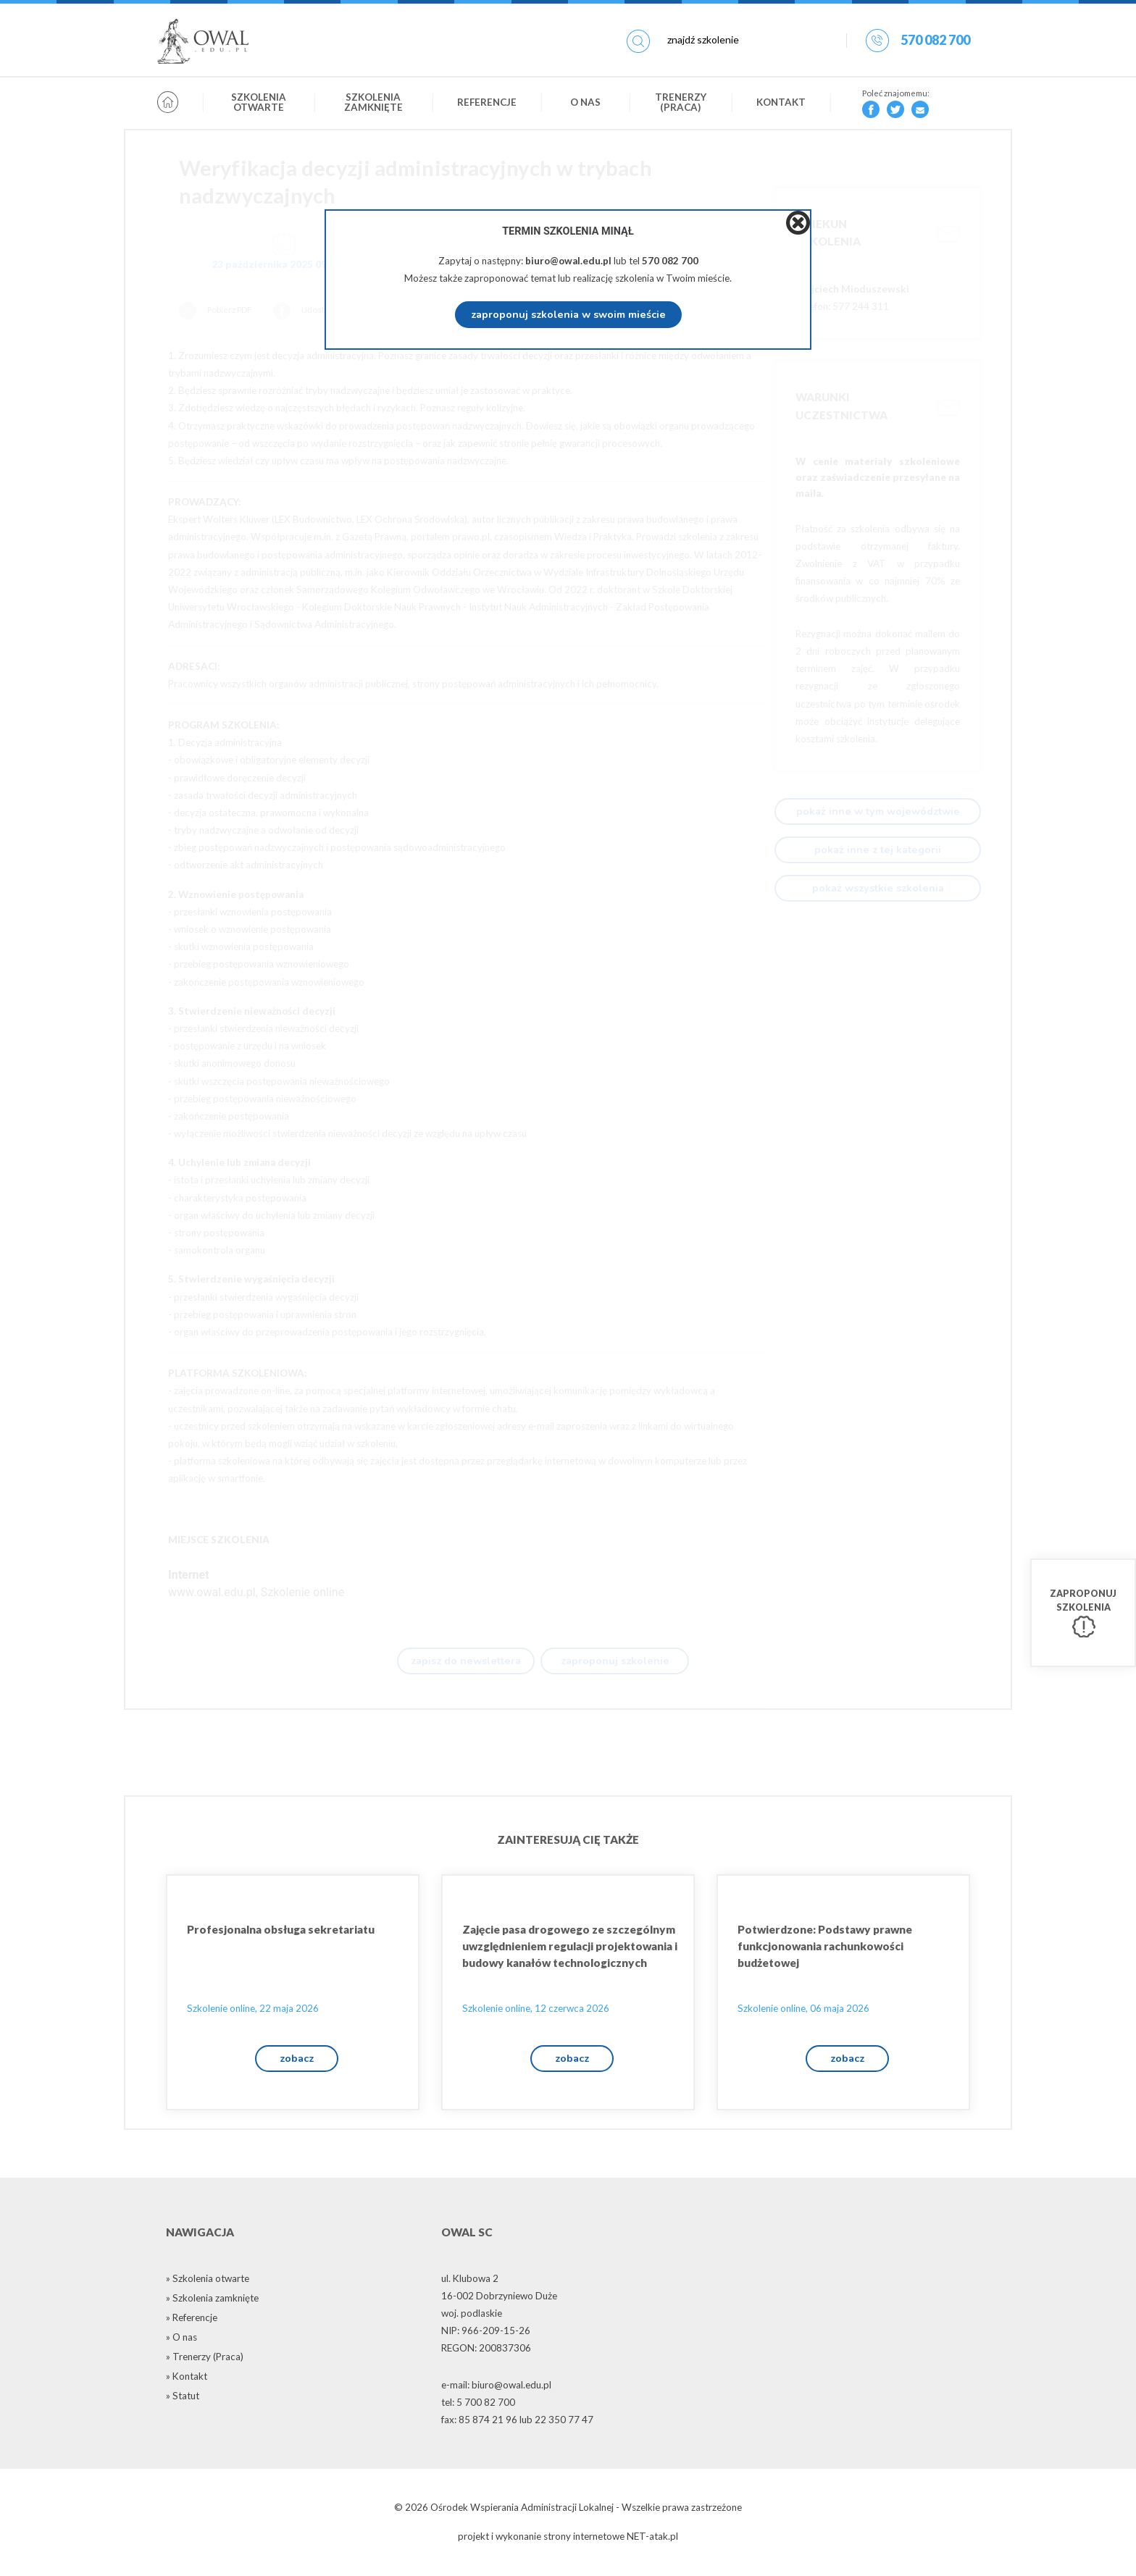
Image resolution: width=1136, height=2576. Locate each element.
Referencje (487, 104)
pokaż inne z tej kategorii (877, 849)
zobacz (297, 2061)
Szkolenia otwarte (258, 104)
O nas (585, 104)
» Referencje (191, 2321)
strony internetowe (584, 2540)
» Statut (182, 2399)
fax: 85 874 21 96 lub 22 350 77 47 (517, 2423)
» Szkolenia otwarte (207, 2282)
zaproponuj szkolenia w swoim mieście (568, 314)
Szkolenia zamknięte (373, 104)
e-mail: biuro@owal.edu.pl (496, 2388)
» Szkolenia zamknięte (212, 2301)
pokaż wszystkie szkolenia (878, 888)
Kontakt (781, 104)
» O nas (181, 2340)
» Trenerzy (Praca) (204, 2360)
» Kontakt (186, 2380)
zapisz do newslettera (466, 1660)
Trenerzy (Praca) (680, 104)
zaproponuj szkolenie (615, 1660)
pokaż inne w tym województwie (878, 811)
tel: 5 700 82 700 (478, 2406)
